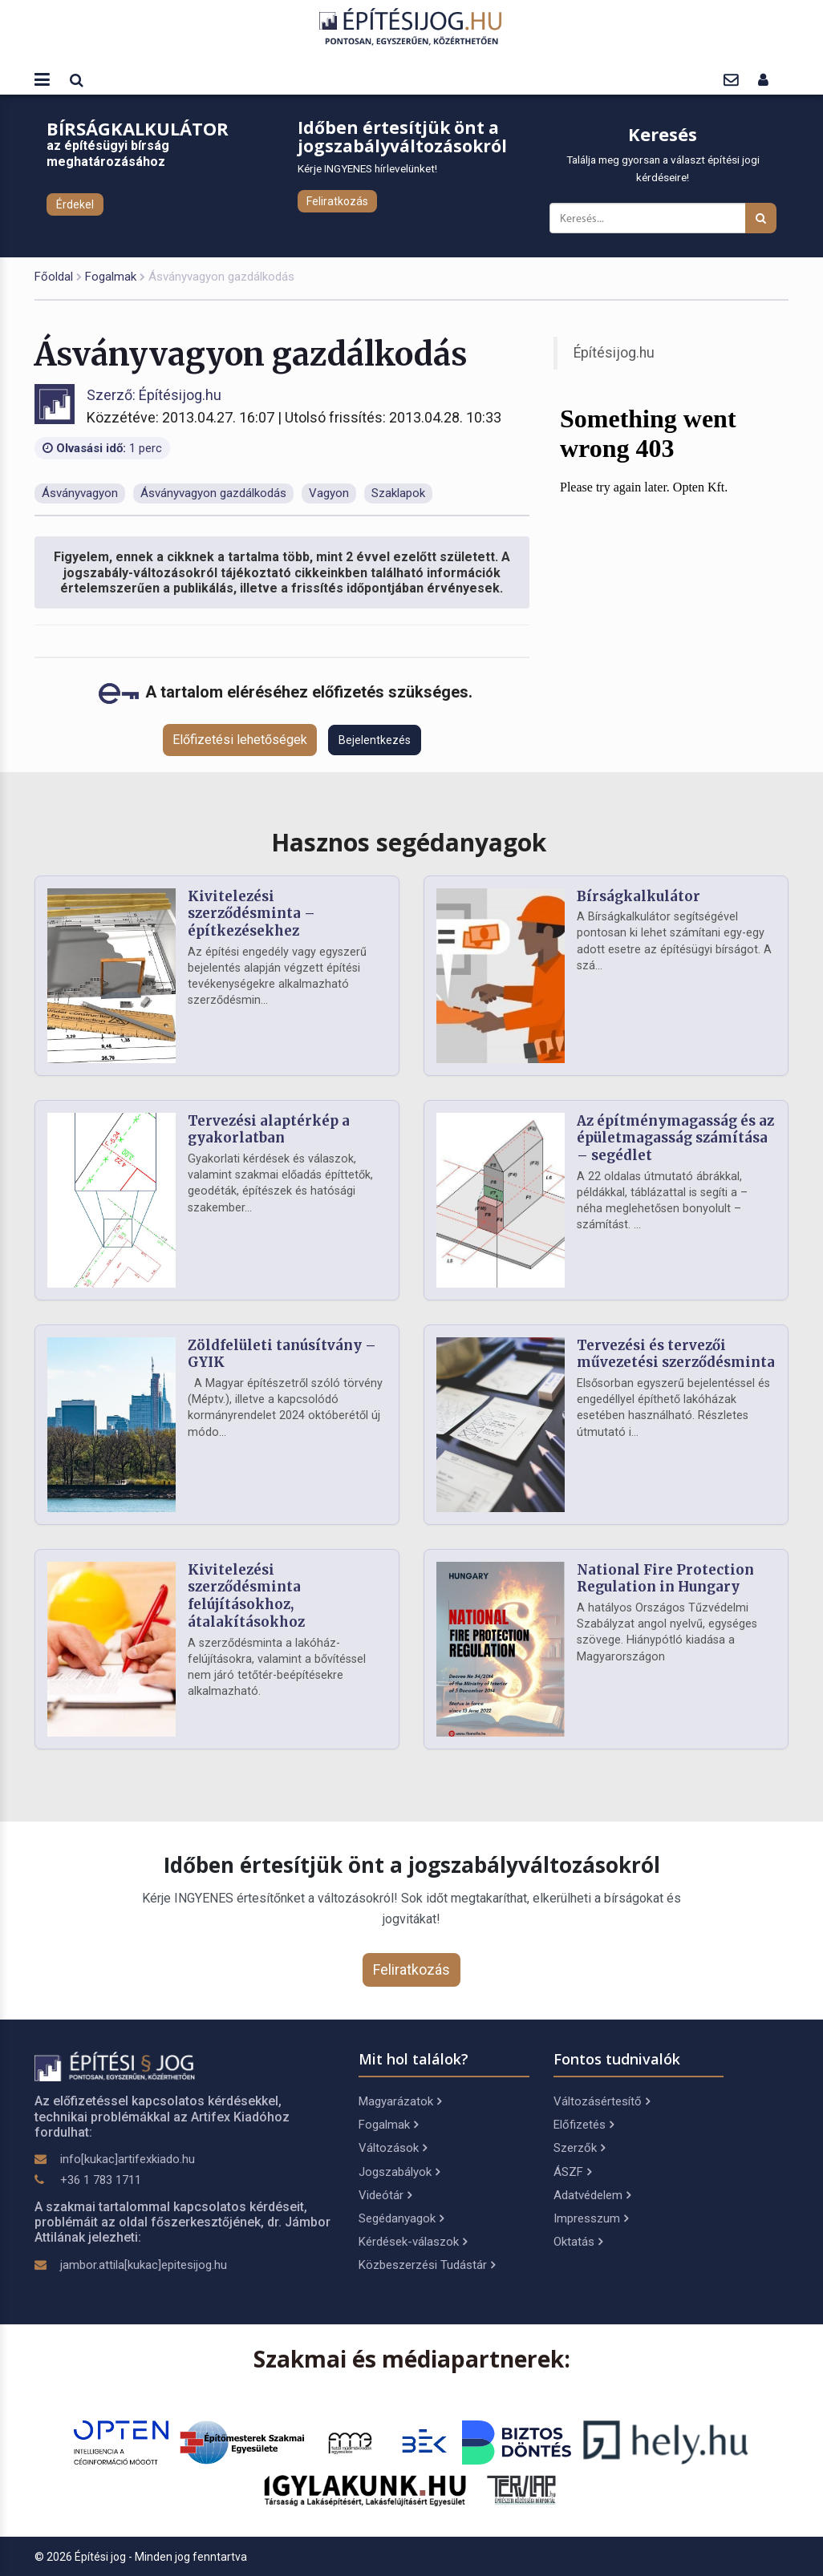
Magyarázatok (400, 2101)
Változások (393, 2148)
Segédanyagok (401, 2218)
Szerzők (579, 2148)
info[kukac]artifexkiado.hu (127, 2159)
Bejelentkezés (375, 740)
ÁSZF (572, 2172)
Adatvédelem (591, 2195)
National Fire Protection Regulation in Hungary (665, 1578)
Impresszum (590, 2218)
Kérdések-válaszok (413, 2241)
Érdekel (75, 204)
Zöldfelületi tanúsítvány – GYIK (282, 1354)
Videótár (385, 2195)
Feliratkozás (337, 201)
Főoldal (53, 276)
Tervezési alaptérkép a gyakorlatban (269, 1129)
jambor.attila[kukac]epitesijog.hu (143, 2265)
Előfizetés (583, 2124)
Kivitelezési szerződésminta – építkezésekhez (251, 914)
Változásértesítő (601, 2101)
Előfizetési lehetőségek (239, 739)
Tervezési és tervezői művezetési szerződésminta (676, 1354)
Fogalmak (110, 276)
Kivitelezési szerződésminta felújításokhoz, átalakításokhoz (246, 1596)
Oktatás (577, 2241)
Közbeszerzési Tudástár (427, 2265)
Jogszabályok (399, 2172)
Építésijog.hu (614, 353)
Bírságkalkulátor (638, 896)
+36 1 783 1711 (100, 2180)
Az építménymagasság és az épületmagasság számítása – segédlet (675, 1138)
